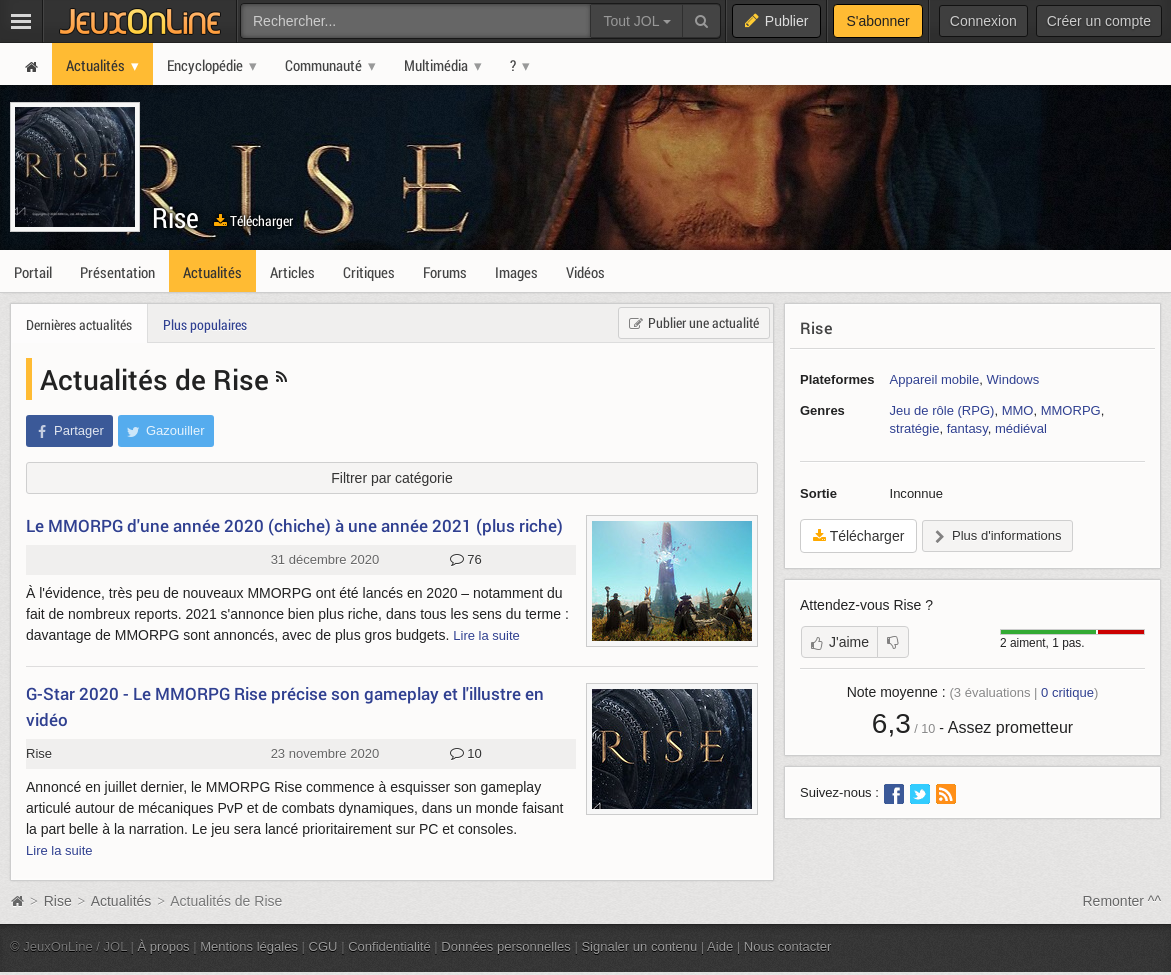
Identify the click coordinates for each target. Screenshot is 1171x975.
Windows (1012, 379)
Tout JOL (636, 21)
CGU (323, 946)
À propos (164, 946)
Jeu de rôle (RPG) (942, 410)
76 (466, 560)
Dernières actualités (79, 324)
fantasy (967, 428)
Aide (720, 946)
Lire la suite (486, 635)
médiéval (1021, 428)
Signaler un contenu (639, 946)
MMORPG (1071, 410)
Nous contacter (788, 946)
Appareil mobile (935, 379)
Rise (175, 217)
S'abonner (877, 21)
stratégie (915, 428)
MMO (1018, 410)
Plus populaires (205, 324)
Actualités (121, 901)
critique (1067, 692)
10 (466, 754)
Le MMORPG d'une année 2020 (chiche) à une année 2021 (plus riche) (294, 525)
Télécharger (253, 220)
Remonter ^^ (1122, 901)
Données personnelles (506, 946)
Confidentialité (389, 946)
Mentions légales (249, 946)
